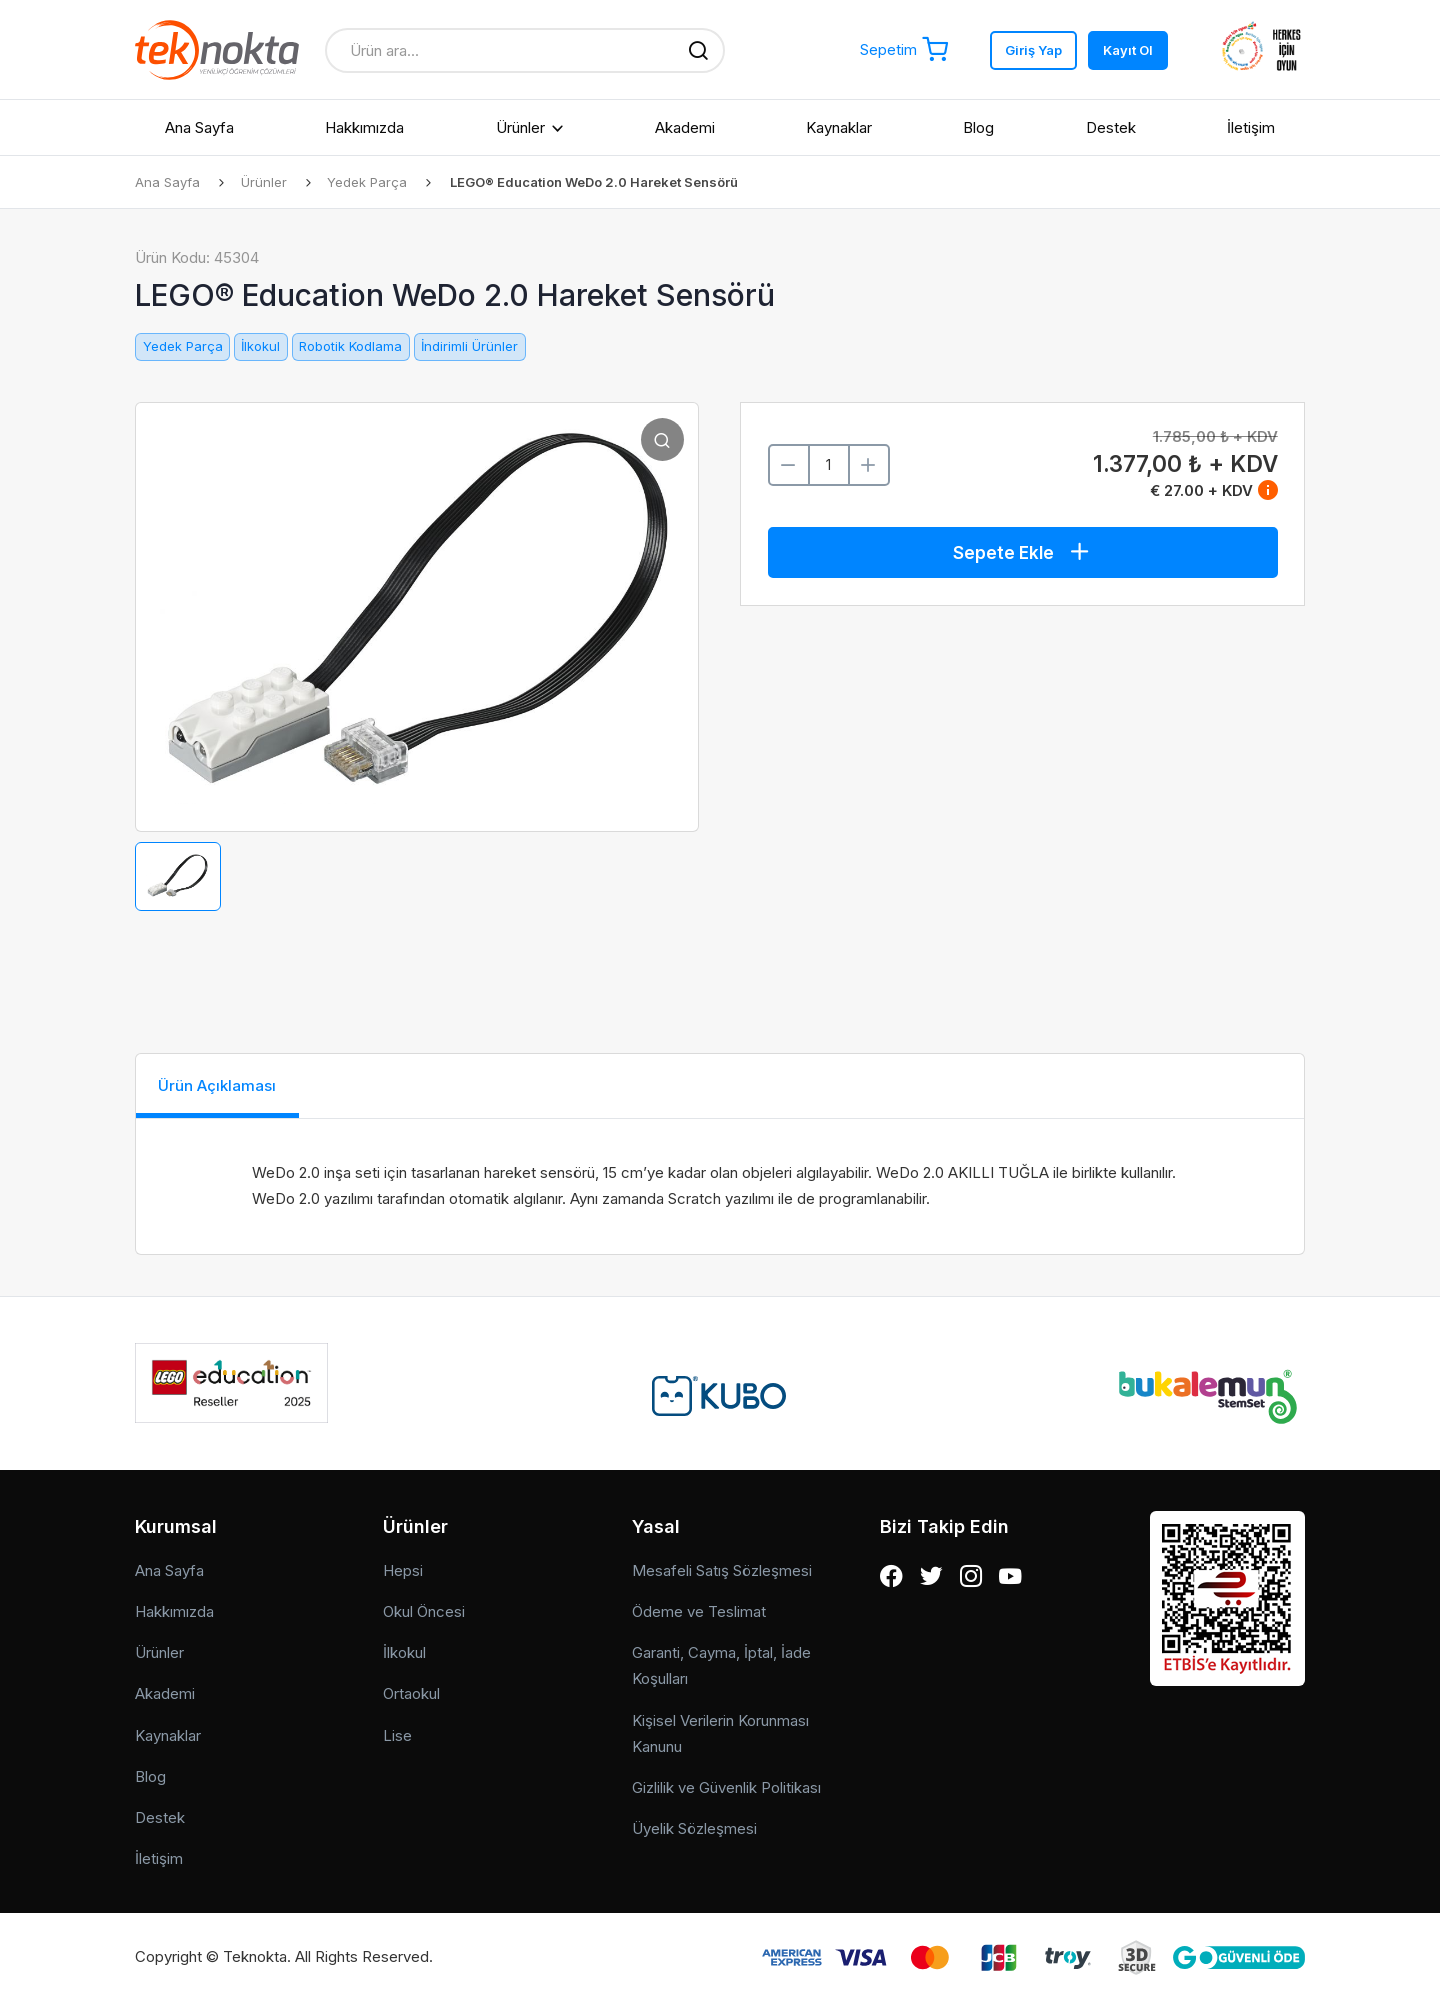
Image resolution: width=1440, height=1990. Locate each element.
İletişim (1251, 127)
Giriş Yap (1033, 50)
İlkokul (260, 346)
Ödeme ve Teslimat (699, 1600)
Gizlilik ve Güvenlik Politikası (726, 1777)
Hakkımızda (364, 127)
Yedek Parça (372, 182)
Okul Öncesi (424, 1600)
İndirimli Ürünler (469, 346)
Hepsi (403, 1559)
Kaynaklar (839, 127)
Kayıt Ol (1128, 50)
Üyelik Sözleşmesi (694, 1818)
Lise (397, 1724)
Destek (1111, 127)
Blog (978, 127)
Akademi (685, 127)
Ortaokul (411, 1683)
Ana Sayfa (199, 127)
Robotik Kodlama (350, 346)
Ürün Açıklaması (233, 1086)
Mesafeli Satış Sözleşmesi (722, 1559)
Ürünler (520, 127)
